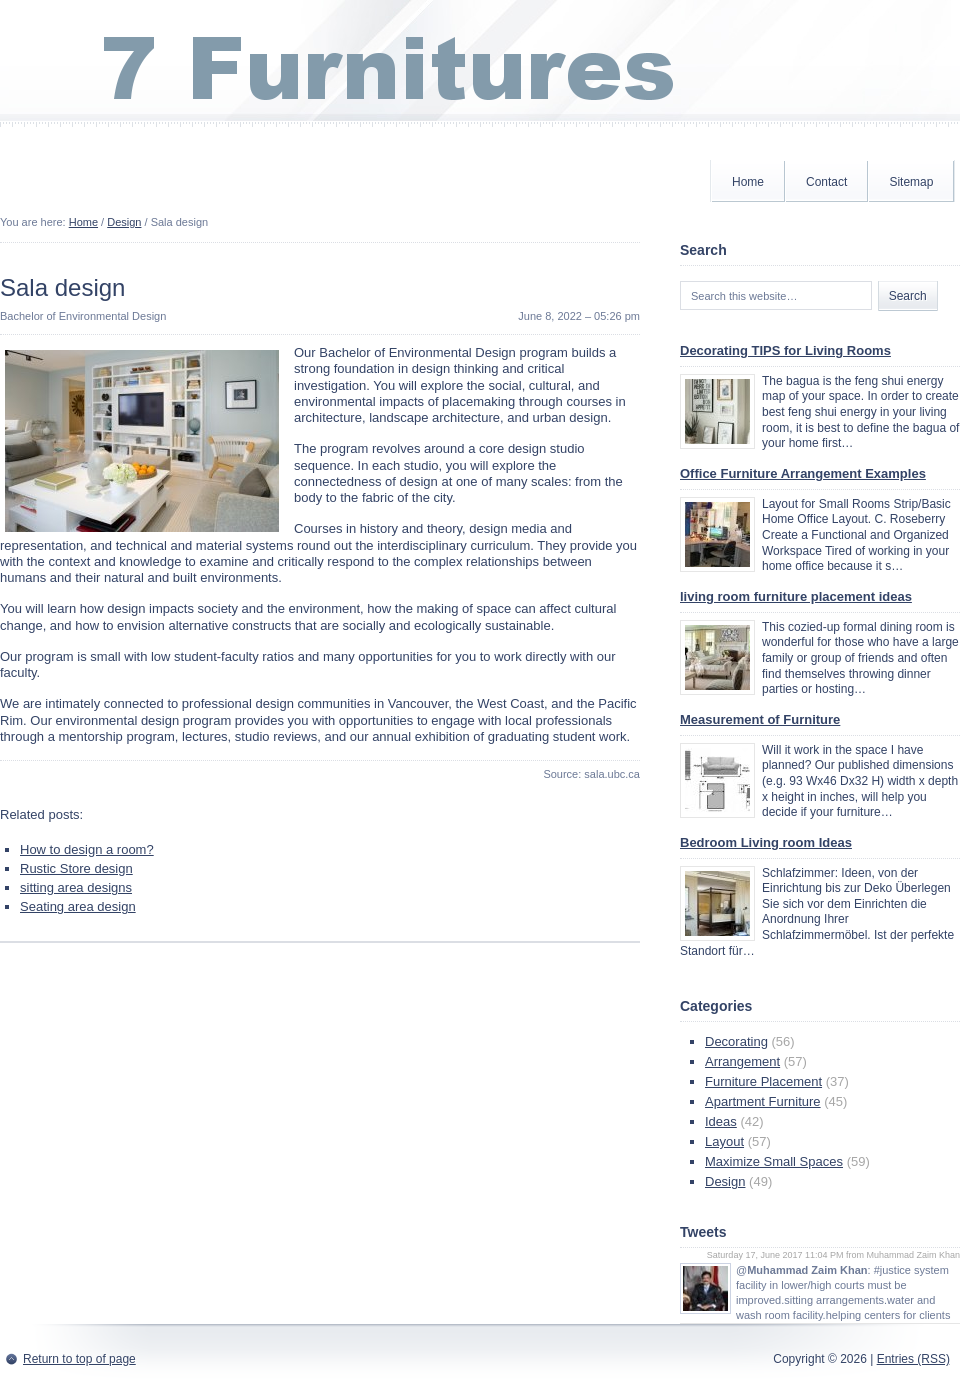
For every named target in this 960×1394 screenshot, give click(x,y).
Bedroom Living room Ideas (766, 842)
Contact (826, 182)
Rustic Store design (76, 868)
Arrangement (742, 1061)
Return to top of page (79, 1359)
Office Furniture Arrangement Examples (803, 473)
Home (748, 182)
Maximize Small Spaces (774, 1161)
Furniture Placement (763, 1081)
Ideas (721, 1121)
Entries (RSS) (913, 1359)
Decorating (736, 1041)
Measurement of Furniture (760, 719)
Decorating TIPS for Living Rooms (785, 350)
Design (124, 222)
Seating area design (78, 906)
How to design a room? (87, 849)
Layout (724, 1141)
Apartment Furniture (763, 1101)
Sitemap (911, 182)
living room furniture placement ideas (796, 596)
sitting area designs (76, 887)
